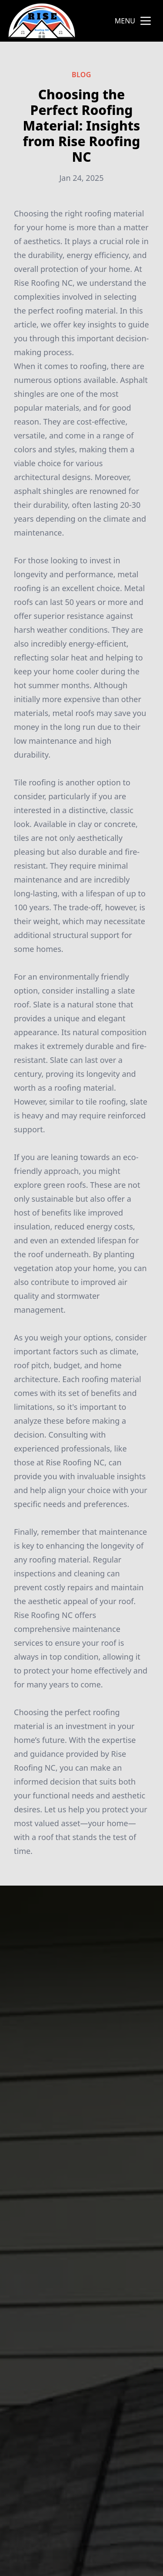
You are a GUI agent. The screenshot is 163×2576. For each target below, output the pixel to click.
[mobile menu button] (145, 20)
